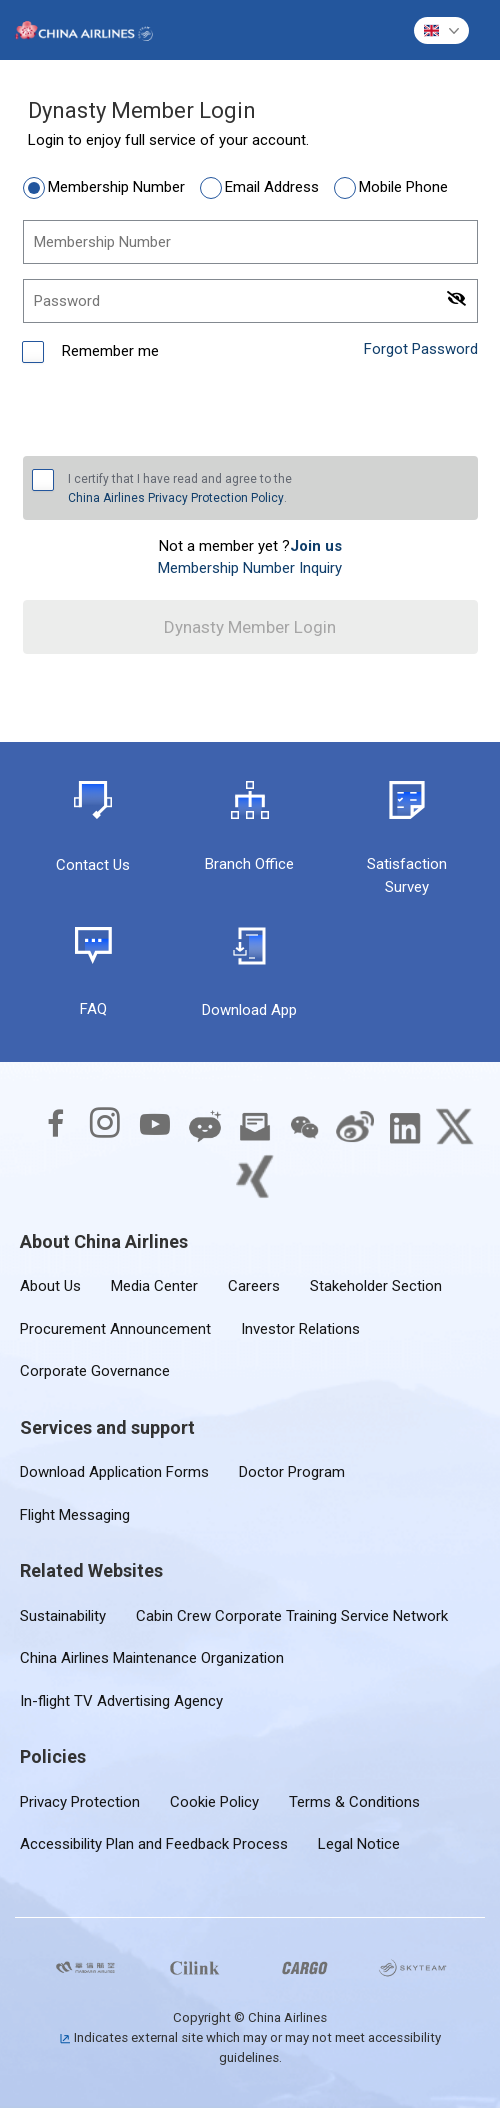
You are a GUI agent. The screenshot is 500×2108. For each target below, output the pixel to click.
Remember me (108, 351)
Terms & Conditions (354, 1802)
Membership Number (116, 187)
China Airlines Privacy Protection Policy (176, 498)
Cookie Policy (214, 1802)
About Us (50, 1286)
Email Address (272, 187)
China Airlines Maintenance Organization (152, 1658)
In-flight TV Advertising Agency (121, 1701)
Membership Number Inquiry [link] (250, 568)
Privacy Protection (80, 1802)
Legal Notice (359, 1844)
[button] (441, 30)
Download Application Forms (114, 1472)
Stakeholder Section (376, 1286)
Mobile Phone (403, 187)
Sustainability (63, 1616)
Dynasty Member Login (250, 627)
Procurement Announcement (115, 1329)
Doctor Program (292, 1472)
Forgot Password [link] (421, 349)
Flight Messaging (75, 1515)
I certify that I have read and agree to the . (180, 490)
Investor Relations (300, 1329)
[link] (316, 546)
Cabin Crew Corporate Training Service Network (292, 1616)
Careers (254, 1286)
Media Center (154, 1286)
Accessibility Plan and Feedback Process (154, 1844)
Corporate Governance (95, 1371)
